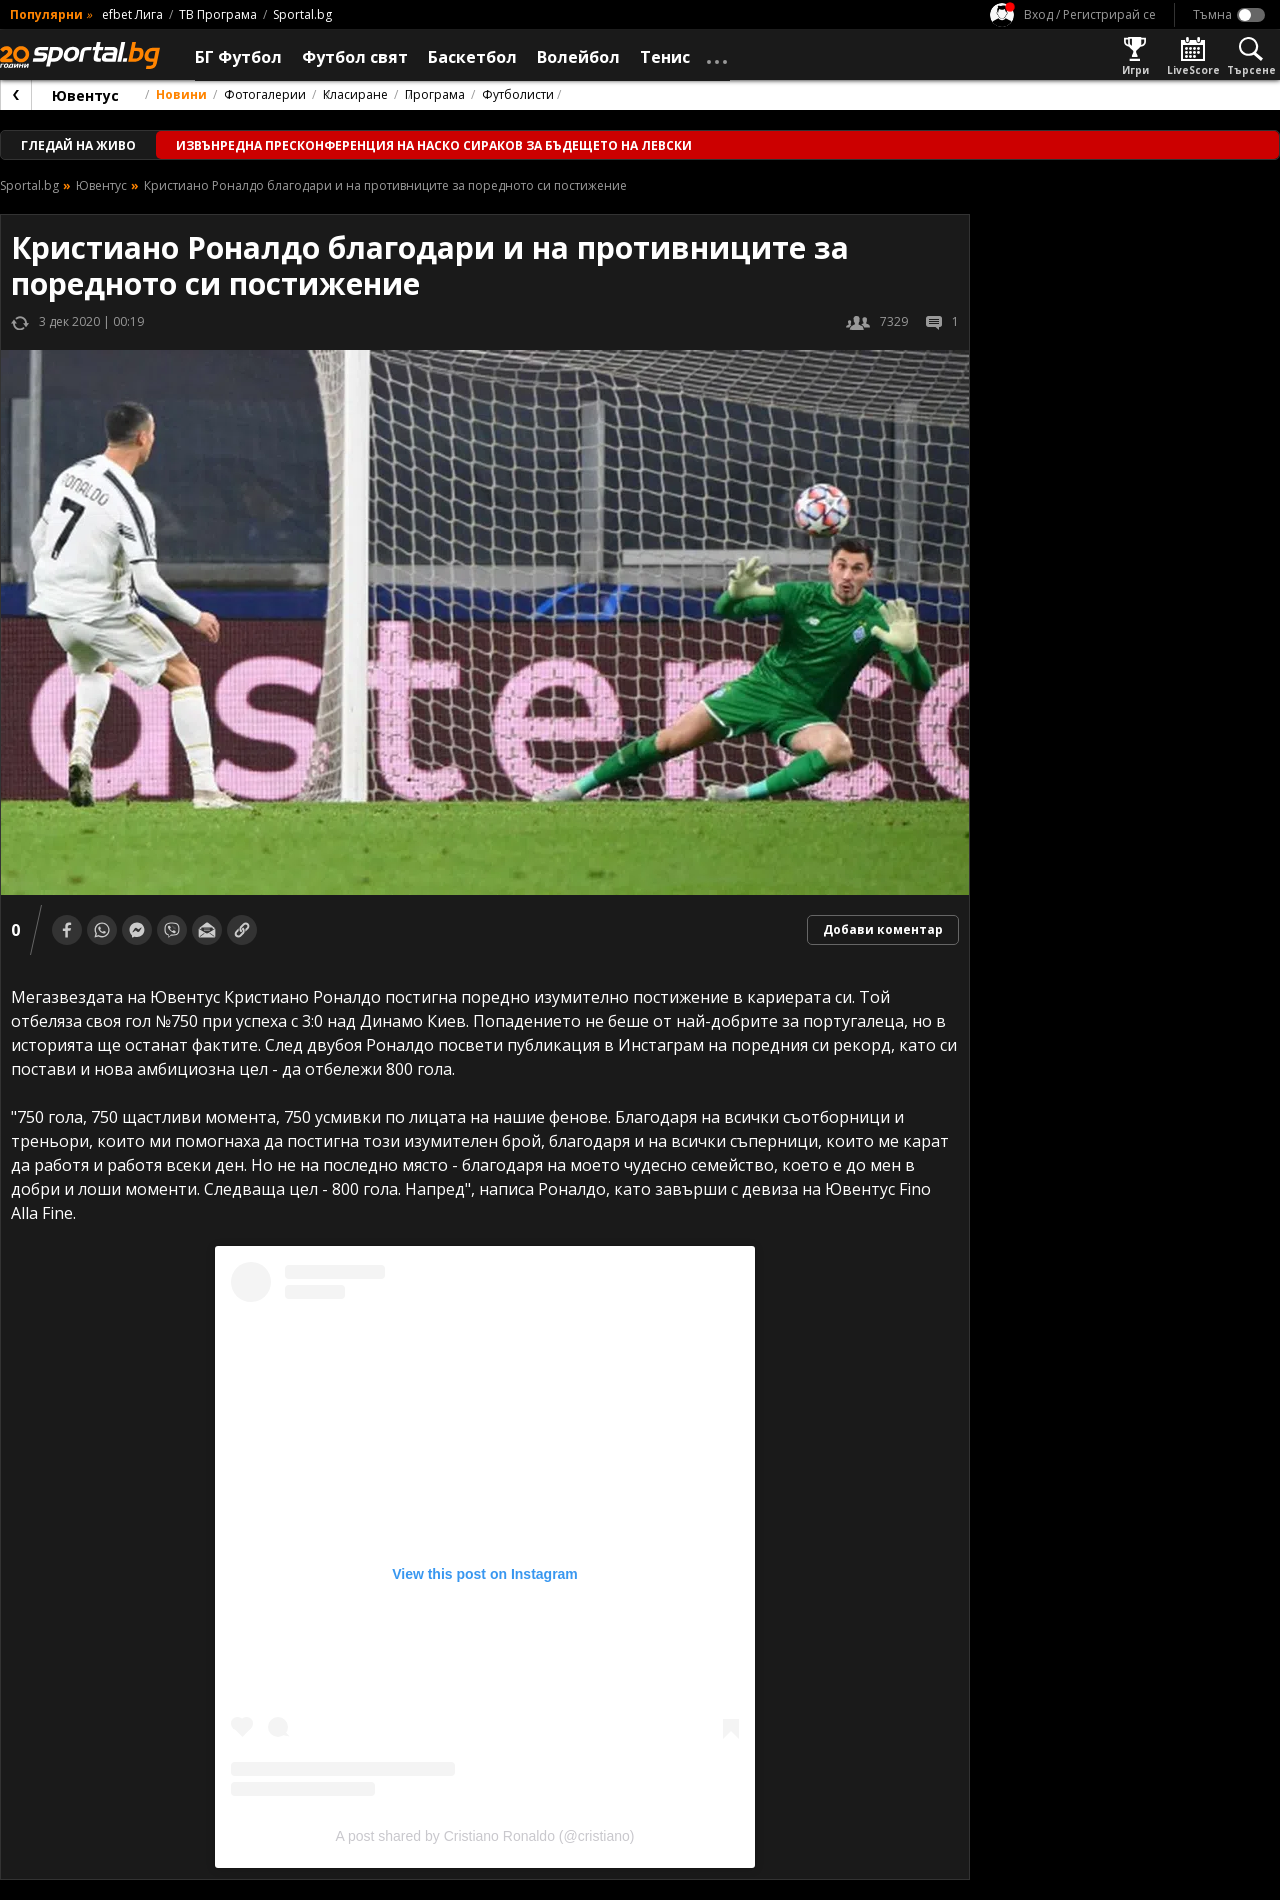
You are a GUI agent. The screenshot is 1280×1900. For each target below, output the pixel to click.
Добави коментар (883, 929)
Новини (181, 94)
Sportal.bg (302, 14)
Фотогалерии (265, 94)
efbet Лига (132, 14)
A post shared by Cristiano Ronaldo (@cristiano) (484, 1836)
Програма (435, 94)
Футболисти (518, 94)
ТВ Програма (218, 14)
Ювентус (85, 95)
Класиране (355, 94)
